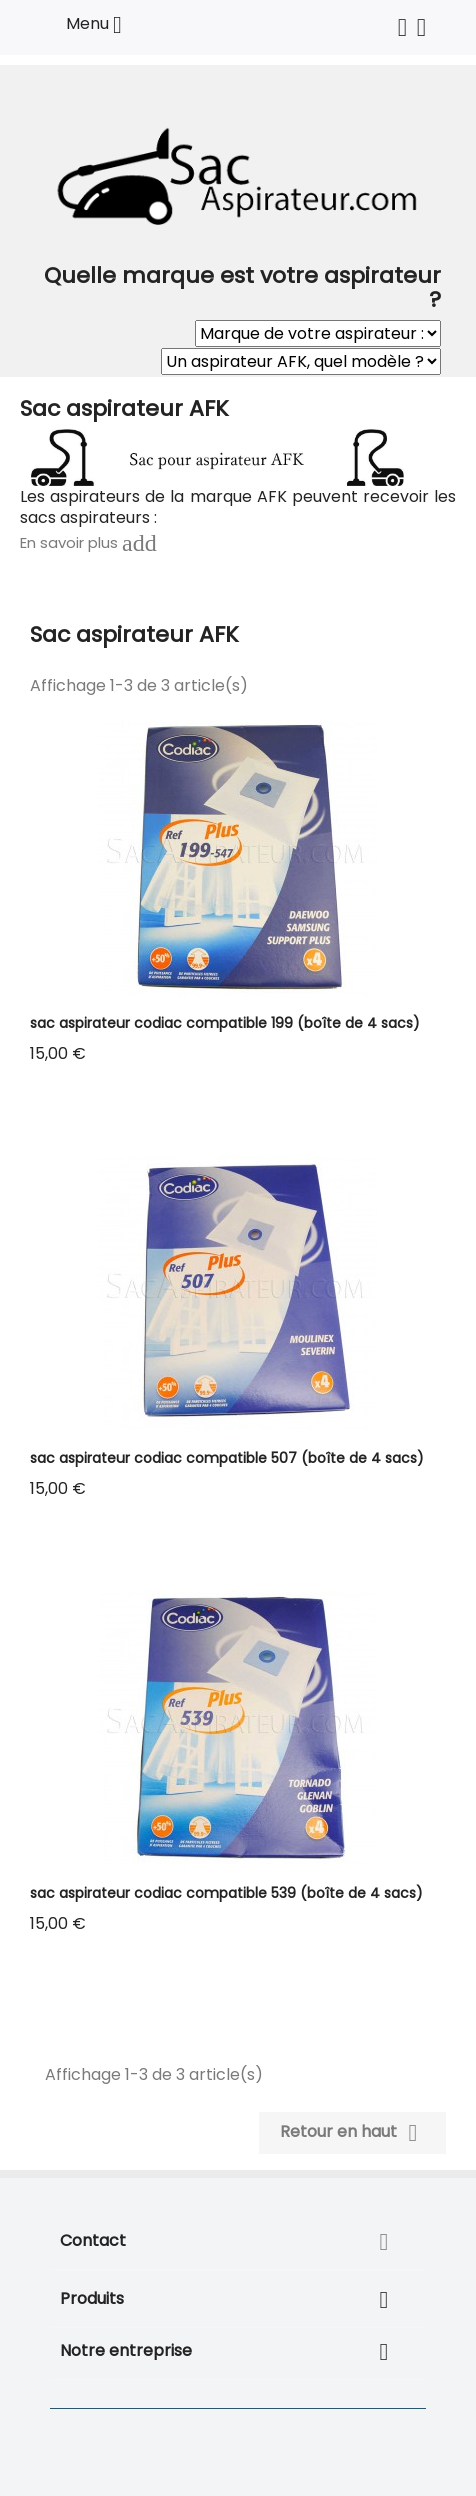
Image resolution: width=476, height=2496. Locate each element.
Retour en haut (352, 2133)
